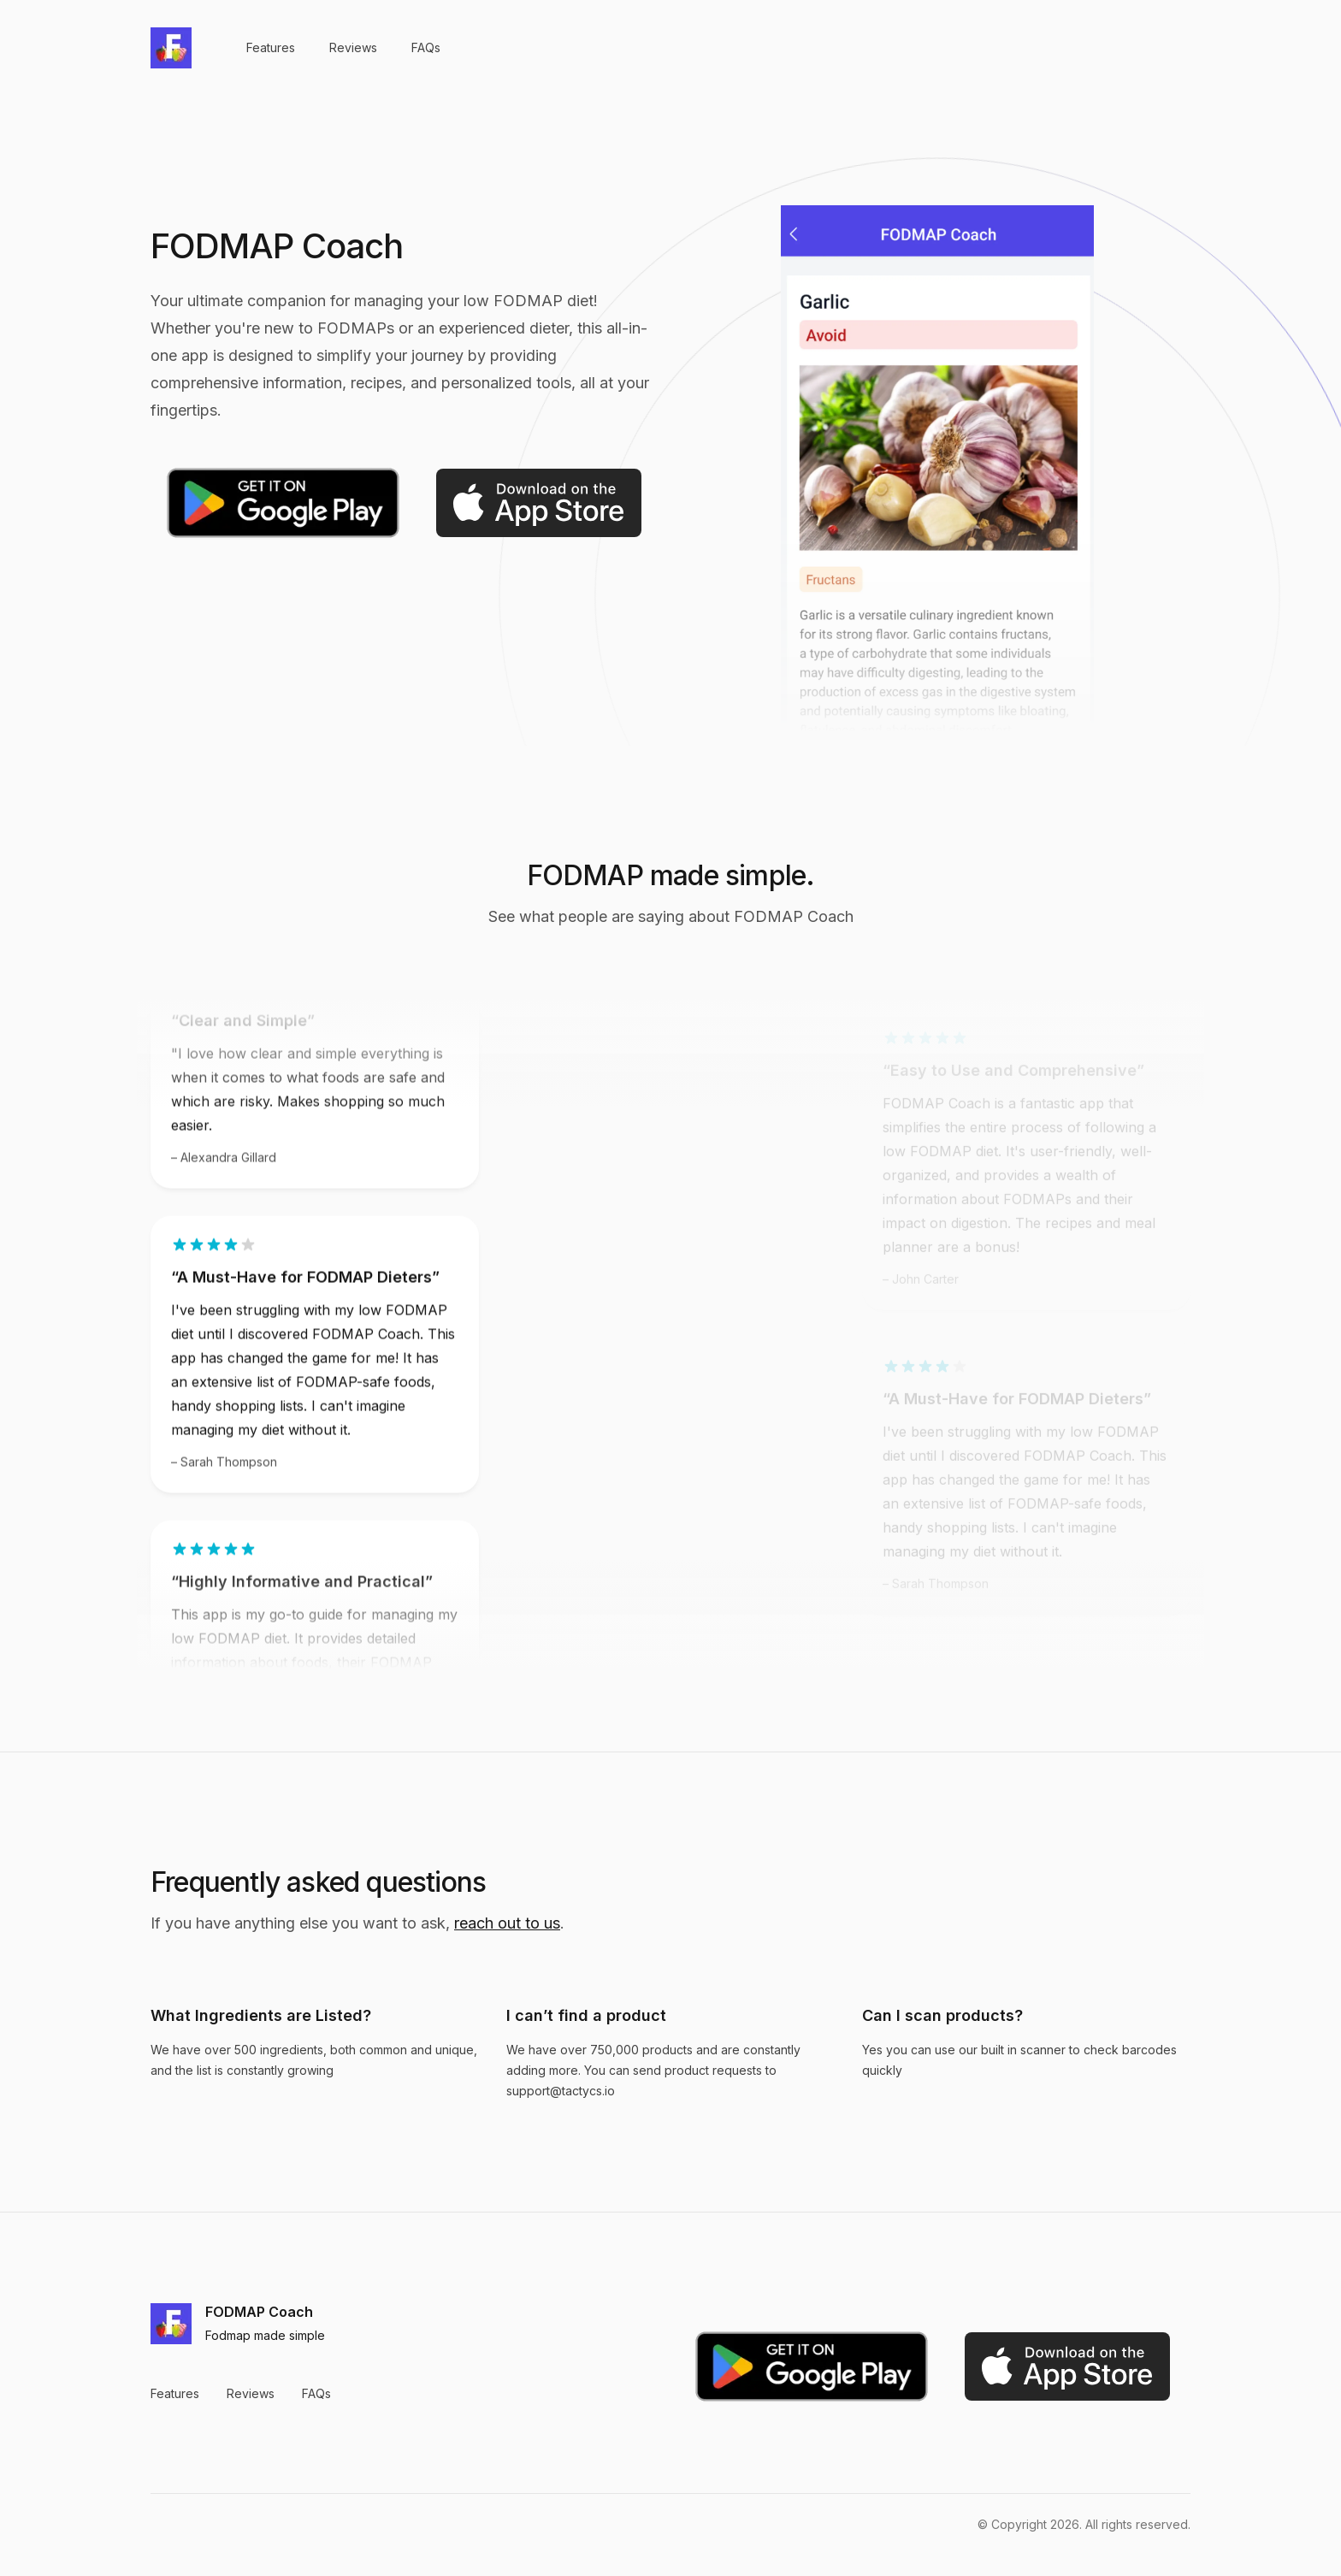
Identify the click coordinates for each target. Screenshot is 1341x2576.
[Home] (171, 47)
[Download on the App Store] (538, 503)
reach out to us (507, 1923)
